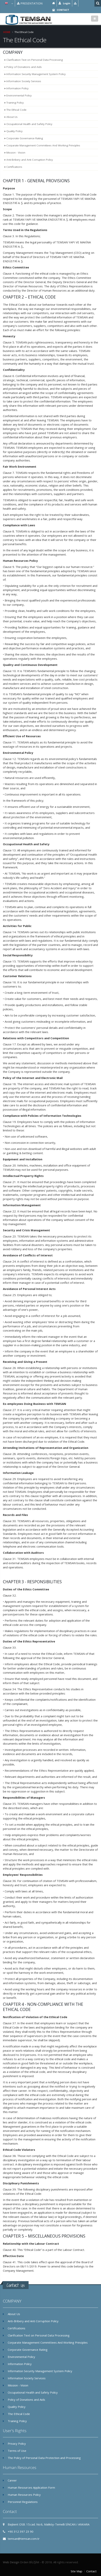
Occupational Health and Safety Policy (29, 124)
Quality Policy (14, 131)
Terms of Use (17, 2451)
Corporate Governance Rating (24, 138)
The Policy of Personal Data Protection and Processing (44, 2458)
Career (12, 2480)
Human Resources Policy (24, 2495)
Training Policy (15, 102)
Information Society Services (23, 81)
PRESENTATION (29, 3)
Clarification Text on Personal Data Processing (34, 60)
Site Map (76, 2571)
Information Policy (17, 88)
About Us (12, 117)
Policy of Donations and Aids (24, 67)
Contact (91, 2571)
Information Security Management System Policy (36, 74)
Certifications (14, 167)
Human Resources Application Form (31, 2487)
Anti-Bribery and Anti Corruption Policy (29, 159)
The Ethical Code (16, 109)
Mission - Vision (15, 152)
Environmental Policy (19, 95)
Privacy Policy (17, 2443)
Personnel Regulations (23, 2502)
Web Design (11, 2562)
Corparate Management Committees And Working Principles (43, 145)
